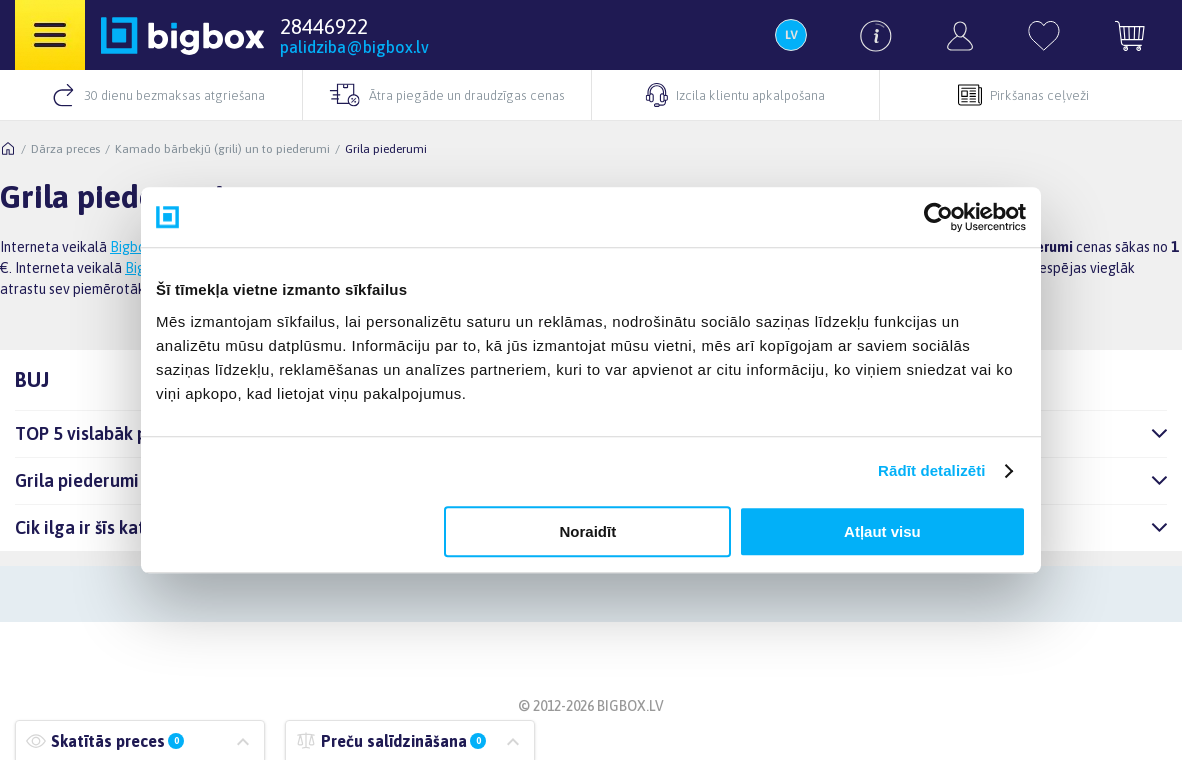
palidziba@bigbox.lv (354, 47)
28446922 (324, 26)
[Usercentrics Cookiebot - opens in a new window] (938, 217)
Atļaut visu (882, 531)
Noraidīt (588, 531)
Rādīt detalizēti (931, 470)
